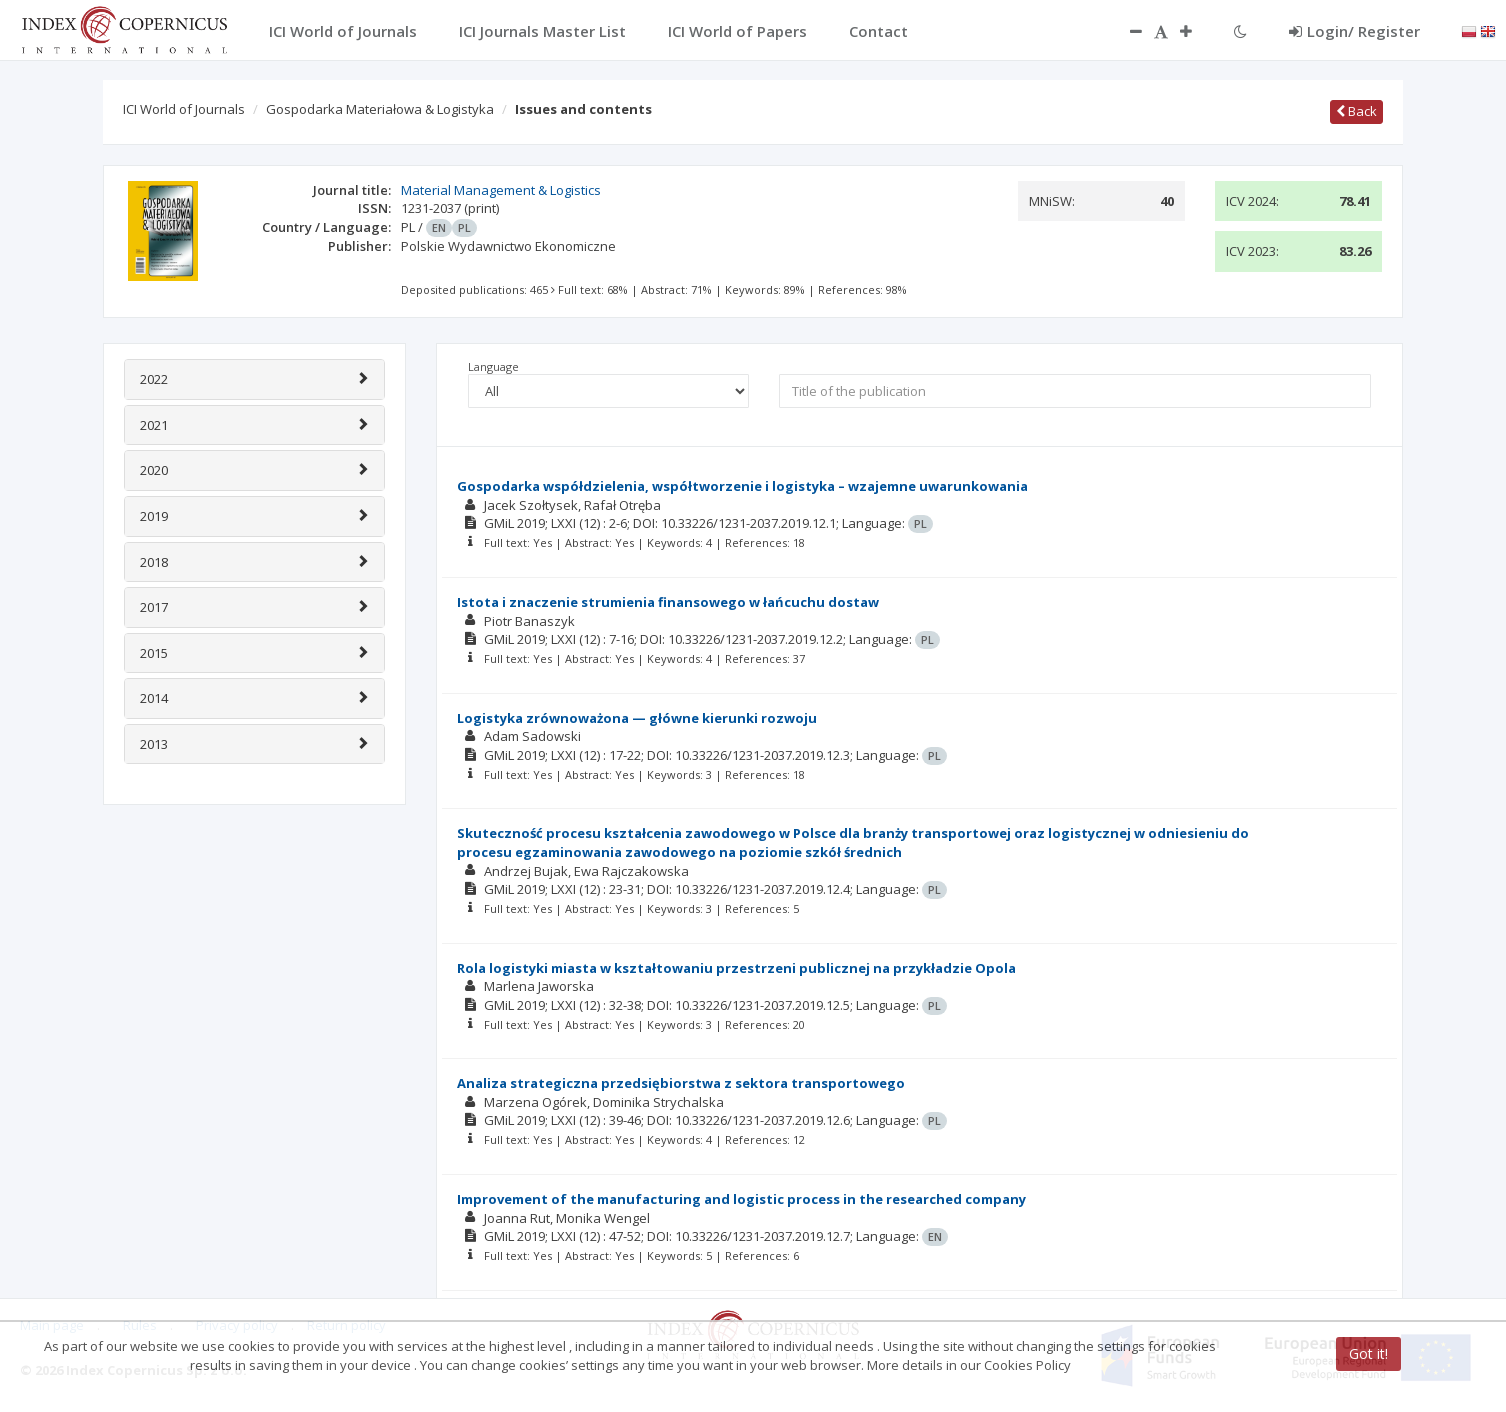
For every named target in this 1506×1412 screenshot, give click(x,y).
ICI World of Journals (184, 109)
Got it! (1368, 1353)
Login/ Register (1354, 31)
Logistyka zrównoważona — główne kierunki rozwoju (637, 718)
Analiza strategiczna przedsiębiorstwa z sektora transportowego (681, 1083)
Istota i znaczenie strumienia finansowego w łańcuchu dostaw (668, 602)
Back (1356, 111)
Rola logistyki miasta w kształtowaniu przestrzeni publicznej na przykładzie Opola (736, 968)
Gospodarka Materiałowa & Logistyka (380, 109)
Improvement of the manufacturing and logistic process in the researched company (741, 1199)
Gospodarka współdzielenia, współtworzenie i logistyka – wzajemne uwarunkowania (742, 486)
